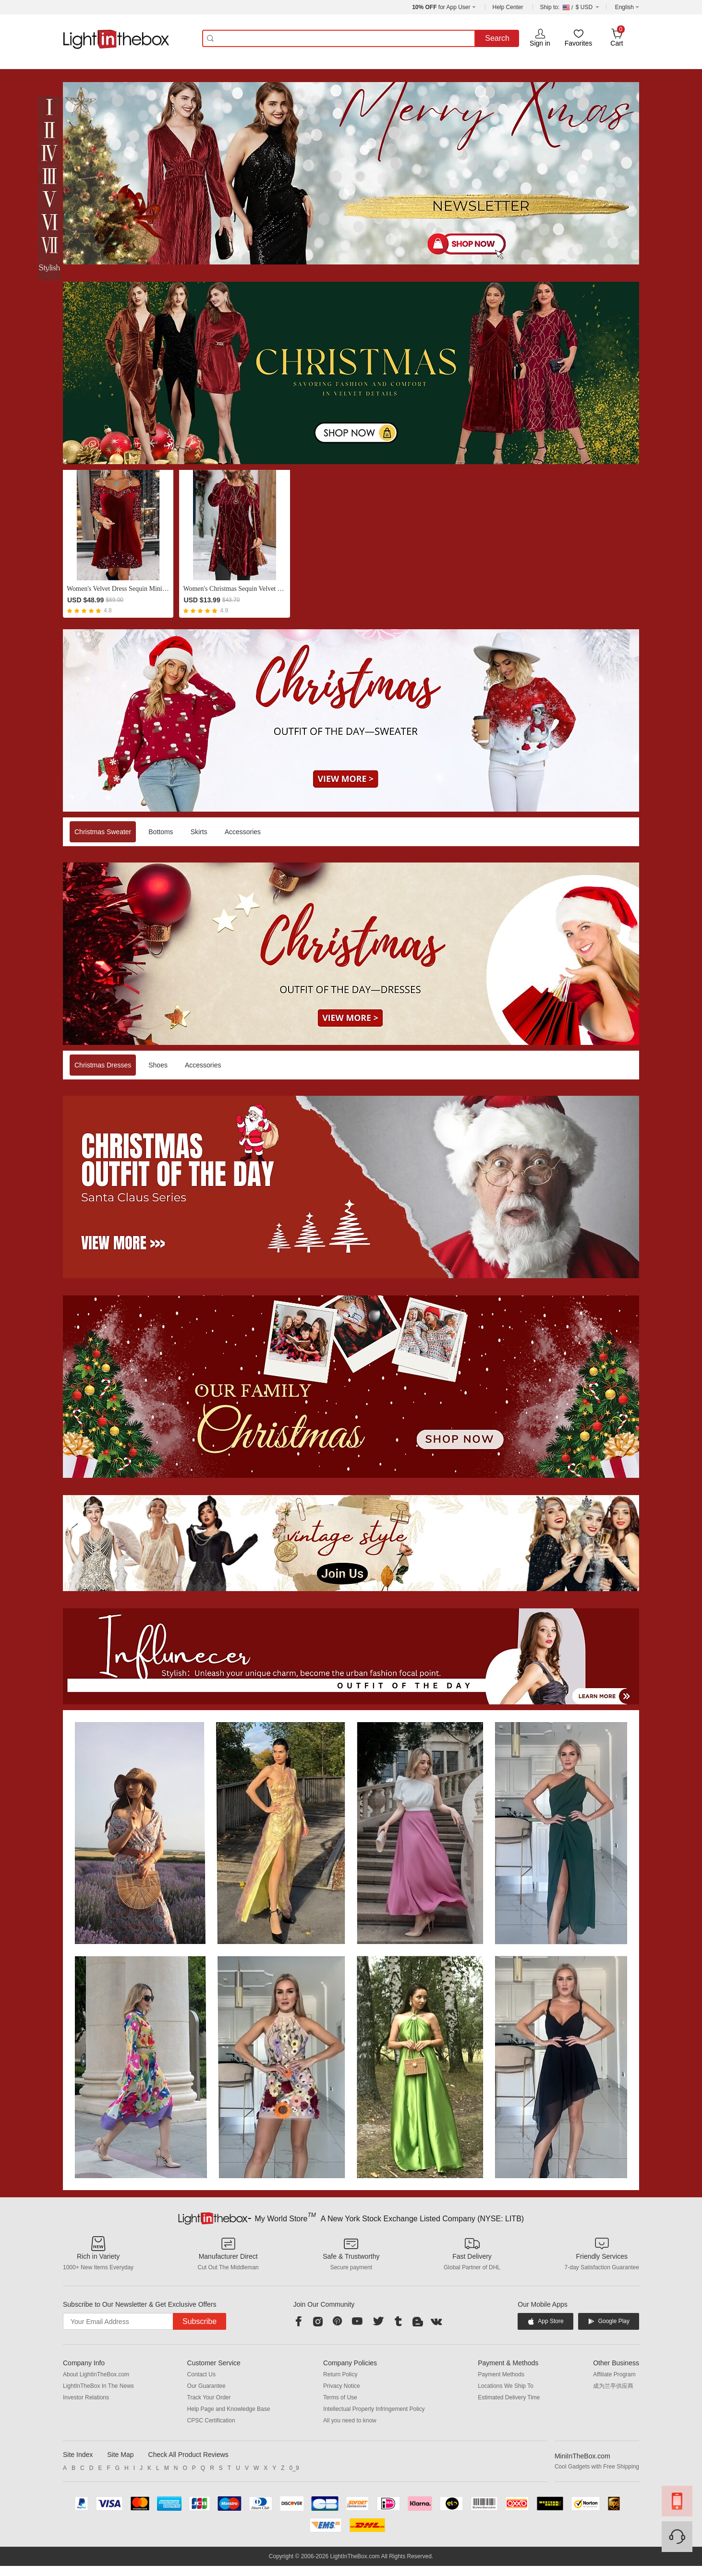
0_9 (294, 2468)
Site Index (78, 2454)
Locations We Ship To (505, 2386)
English (624, 7)
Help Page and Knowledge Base (228, 2409)
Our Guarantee (206, 2386)
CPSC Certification (211, 2420)
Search (497, 38)
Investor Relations (86, 2397)
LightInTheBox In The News (98, 2386)
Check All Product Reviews (188, 2454)
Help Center (508, 7)
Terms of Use (340, 2397)
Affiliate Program (614, 2374)
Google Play (608, 2321)
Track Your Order (209, 2397)
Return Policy (340, 2374)
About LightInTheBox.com (96, 2374)
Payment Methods (501, 2374)
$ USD (569, 7)
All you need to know (349, 2420)
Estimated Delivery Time (509, 2397)
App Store (545, 2321)
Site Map (120, 2454)
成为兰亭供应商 (613, 2386)
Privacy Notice (341, 2386)
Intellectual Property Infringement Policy (373, 2409)
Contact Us (201, 2374)
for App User (441, 7)
